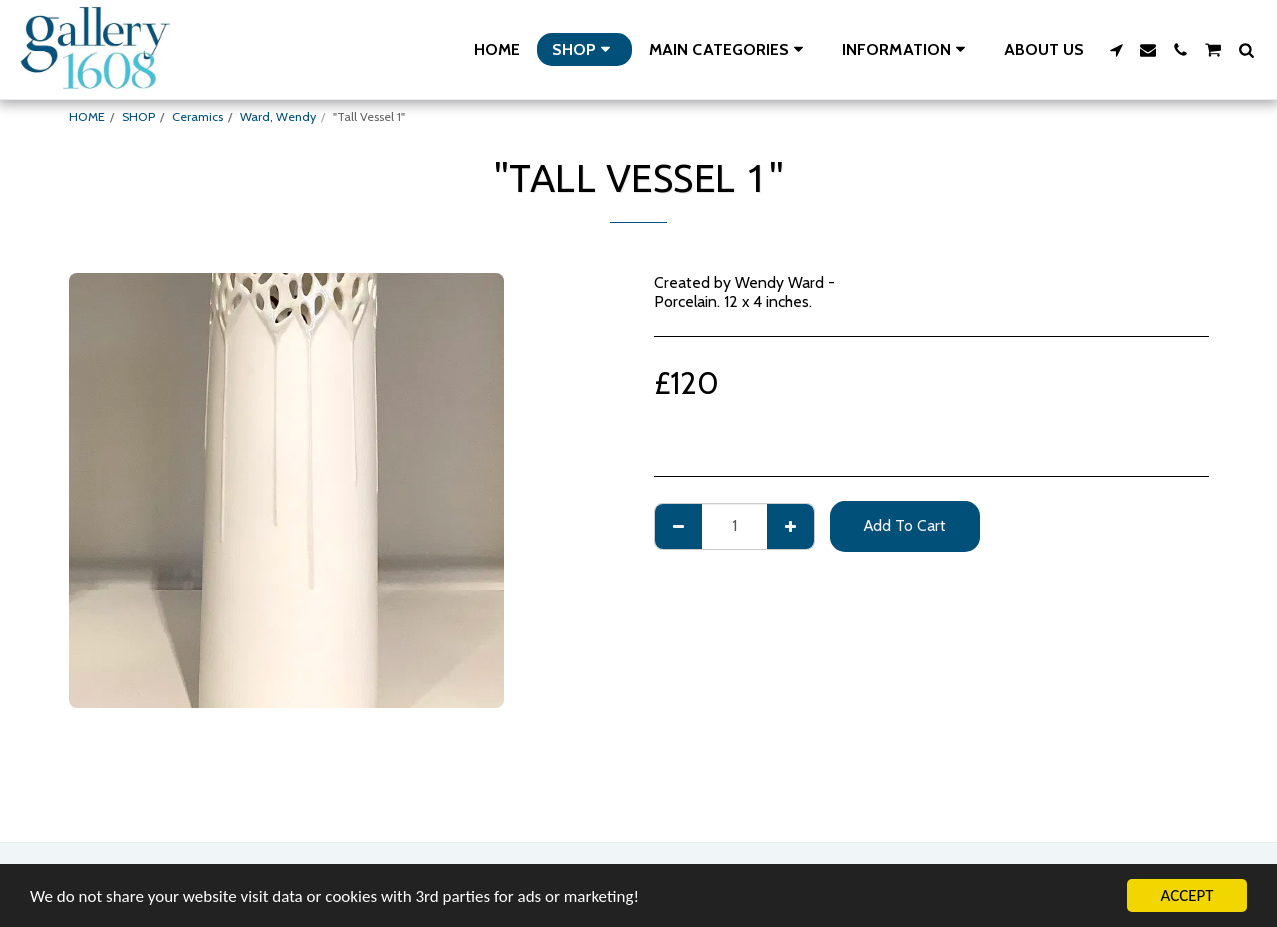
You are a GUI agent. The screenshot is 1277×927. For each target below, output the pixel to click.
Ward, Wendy (278, 116)
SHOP (138, 116)
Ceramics (197, 116)
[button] (729, 49)
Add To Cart (905, 525)
